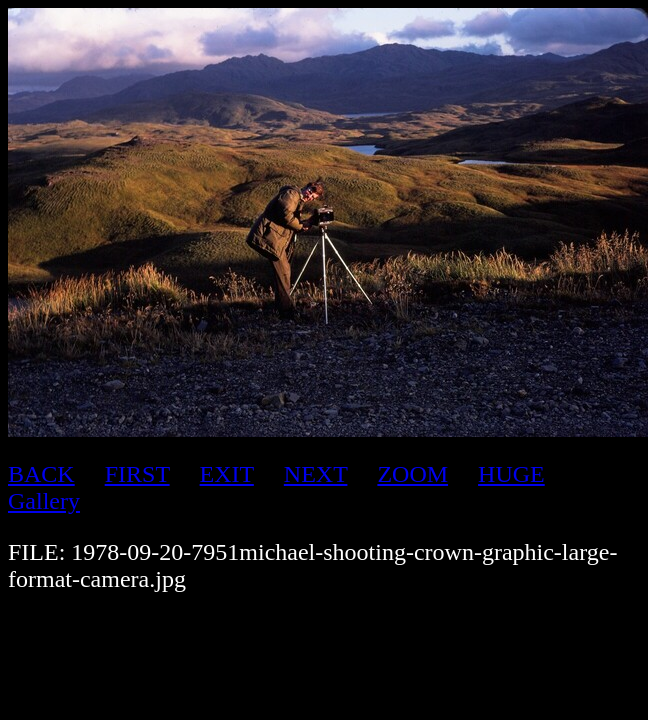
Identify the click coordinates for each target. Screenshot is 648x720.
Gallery (44, 501)
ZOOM (412, 474)
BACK (41, 474)
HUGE (511, 474)
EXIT (227, 474)
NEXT (316, 474)
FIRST (137, 474)
